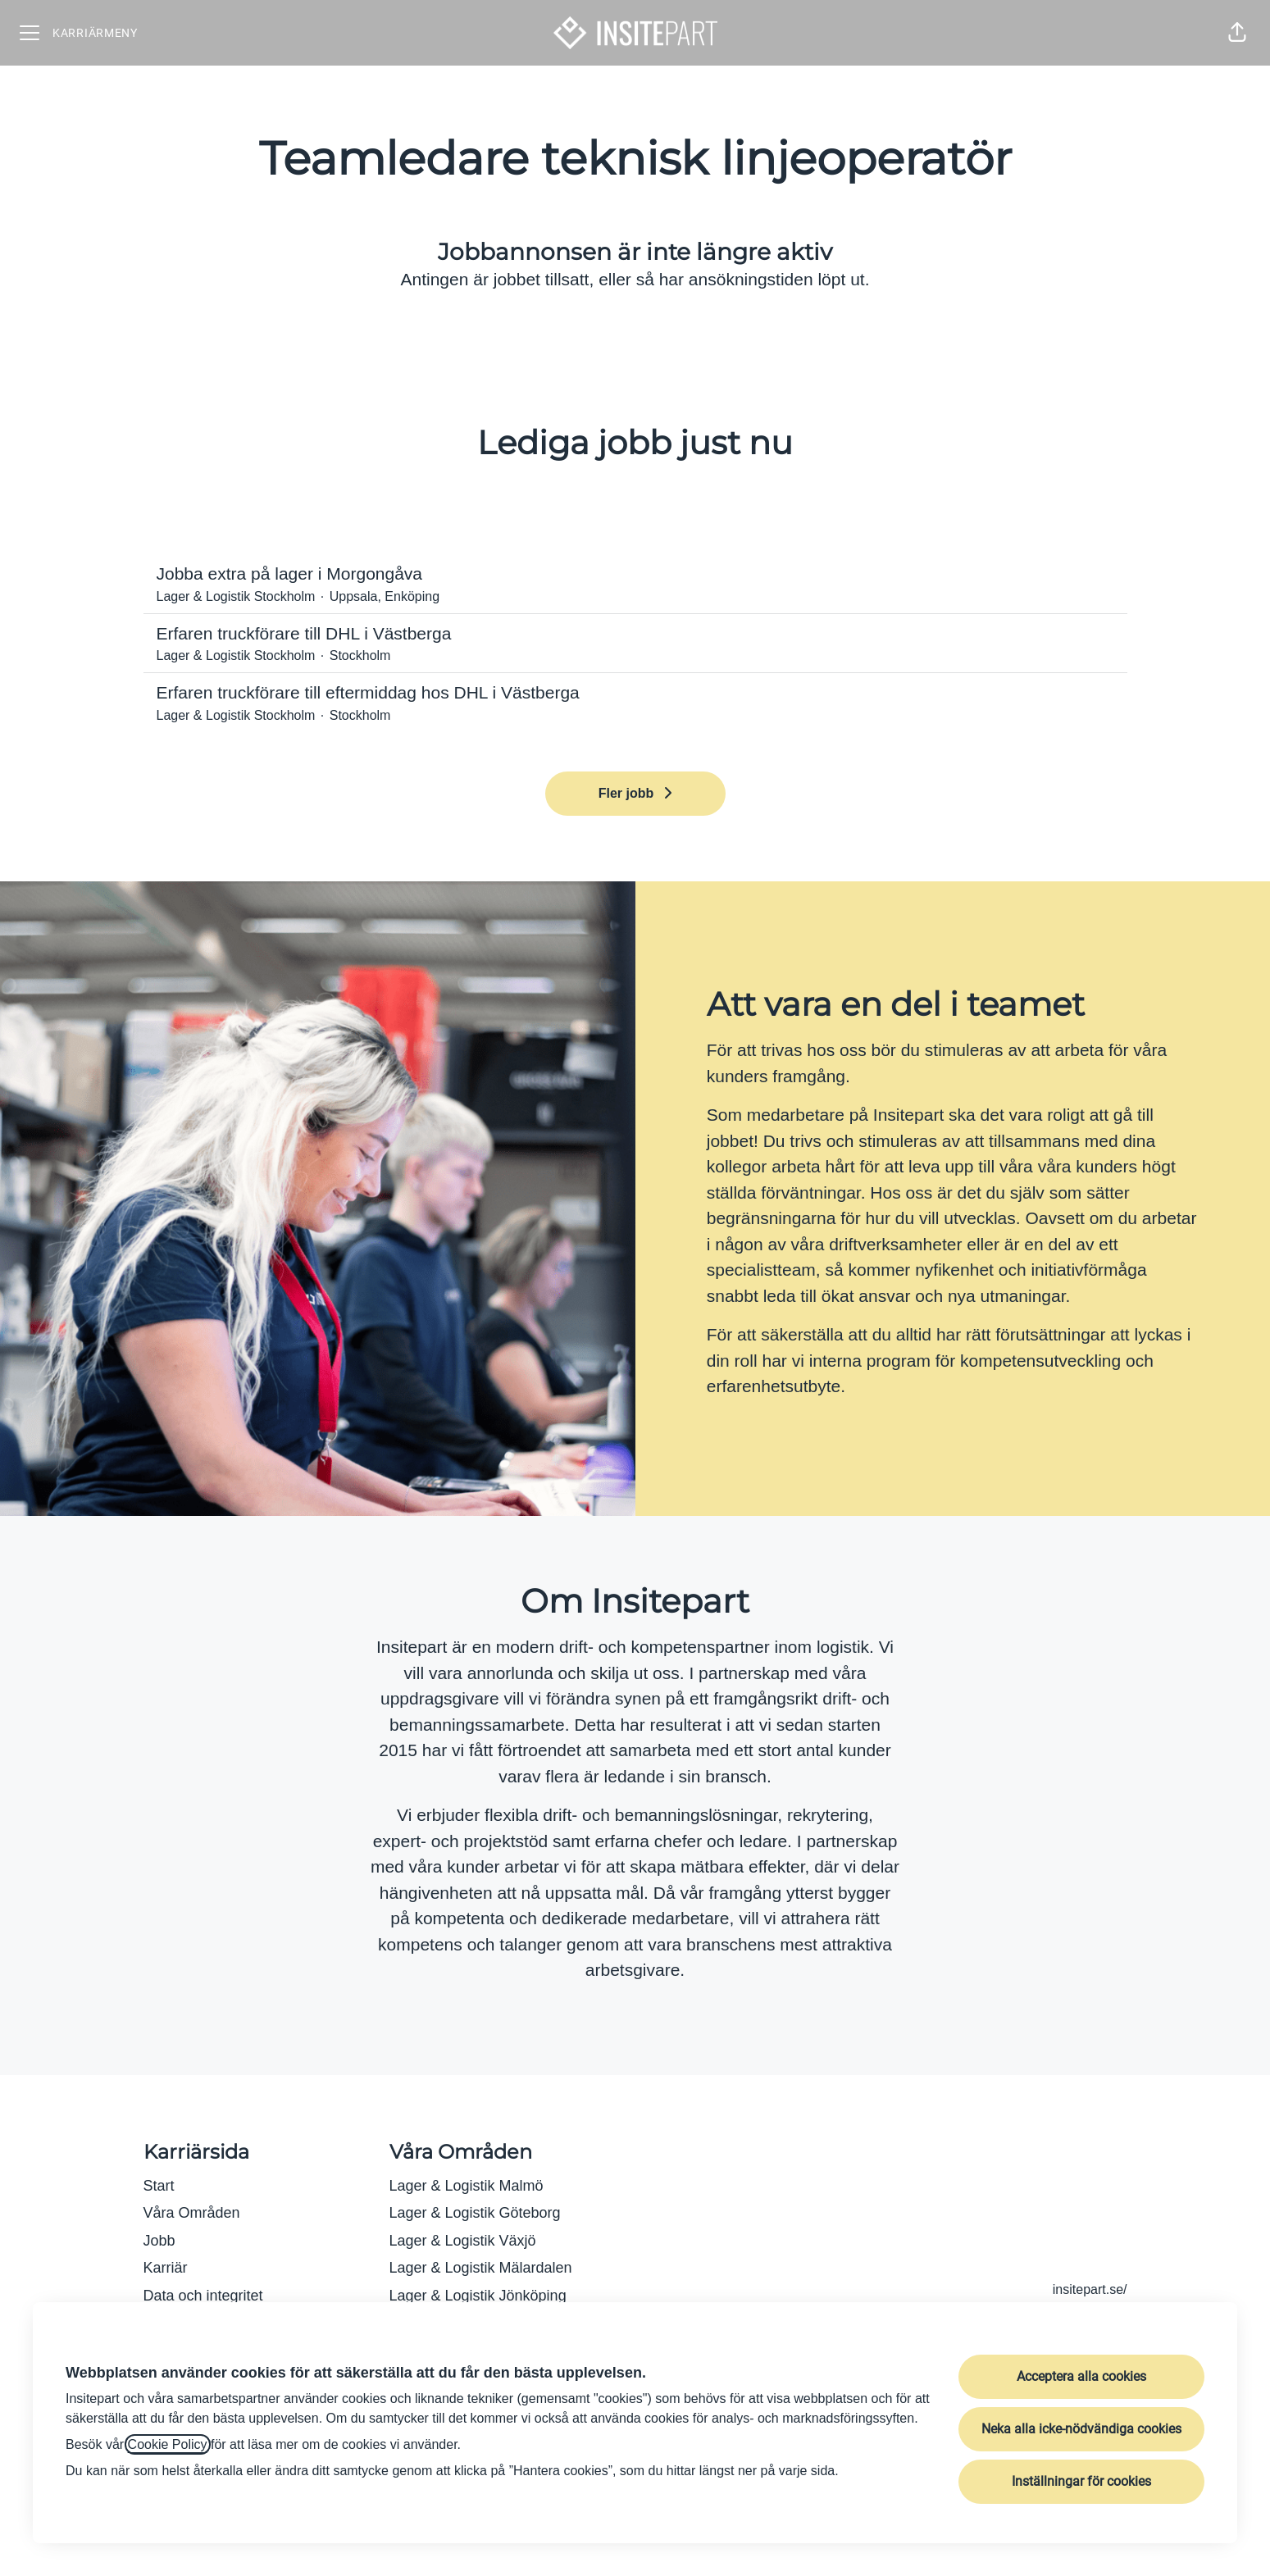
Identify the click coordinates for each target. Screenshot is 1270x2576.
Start (159, 2186)
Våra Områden (191, 2213)
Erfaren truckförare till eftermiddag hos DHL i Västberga (635, 693)
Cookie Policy (167, 2444)
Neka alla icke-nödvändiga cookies (1081, 2429)
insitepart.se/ (1090, 2289)
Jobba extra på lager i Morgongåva (635, 574)
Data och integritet (203, 2295)
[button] (1237, 33)
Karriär (165, 2268)
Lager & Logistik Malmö (466, 2186)
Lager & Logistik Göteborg (475, 2213)
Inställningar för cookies (1081, 2481)
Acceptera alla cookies (1081, 2376)
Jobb (159, 2240)
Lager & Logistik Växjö (462, 2240)
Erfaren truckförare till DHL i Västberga (635, 634)
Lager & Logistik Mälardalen (480, 2268)
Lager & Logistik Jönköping (478, 2295)
